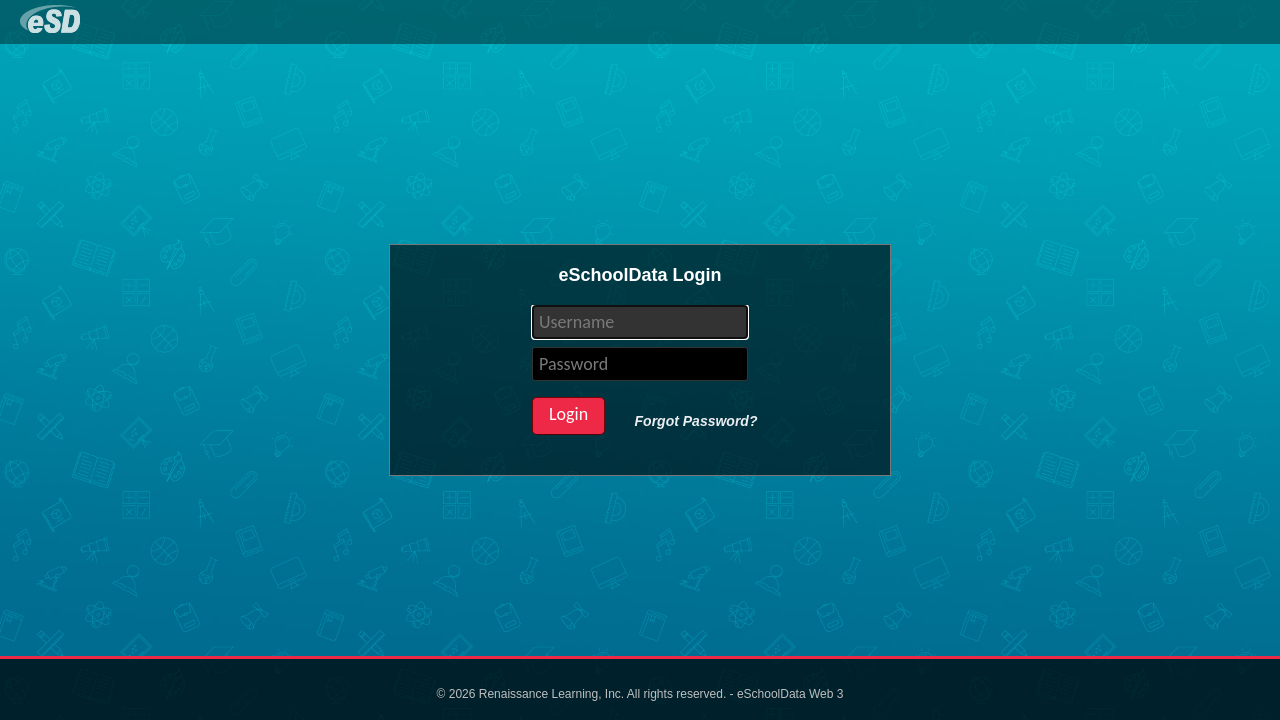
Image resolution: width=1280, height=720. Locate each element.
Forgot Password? (696, 421)
